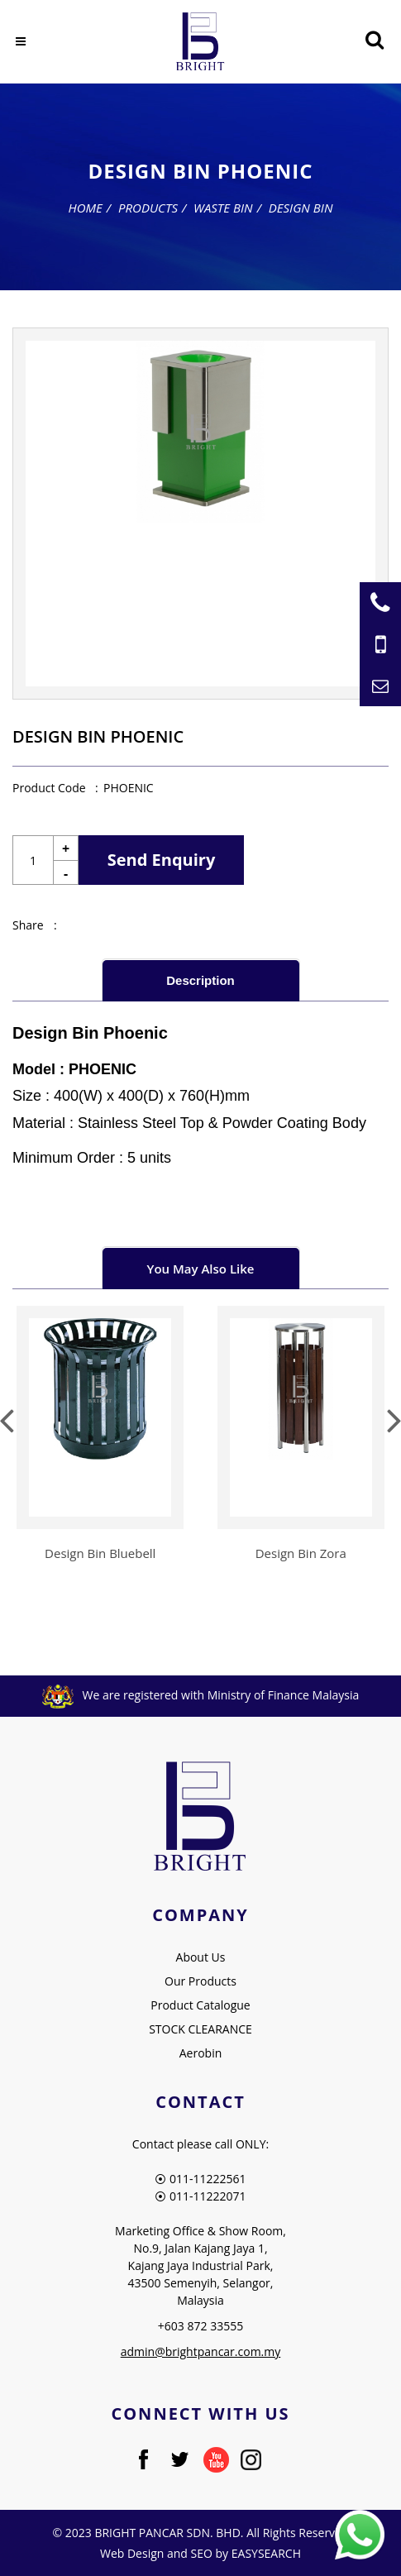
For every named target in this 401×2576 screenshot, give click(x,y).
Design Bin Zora (300, 1553)
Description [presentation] (200, 980)
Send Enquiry (161, 859)
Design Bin (301, 207)
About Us (201, 1957)
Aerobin (200, 2053)
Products (148, 207)
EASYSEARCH (266, 2553)
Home (86, 207)
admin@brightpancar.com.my (201, 2351)
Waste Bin (223, 207)
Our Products (200, 1981)
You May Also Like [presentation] (201, 1268)
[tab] (201, 979)
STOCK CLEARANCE (200, 2029)
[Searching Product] (374, 40)
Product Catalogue (200, 2005)
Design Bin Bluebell (100, 1553)
